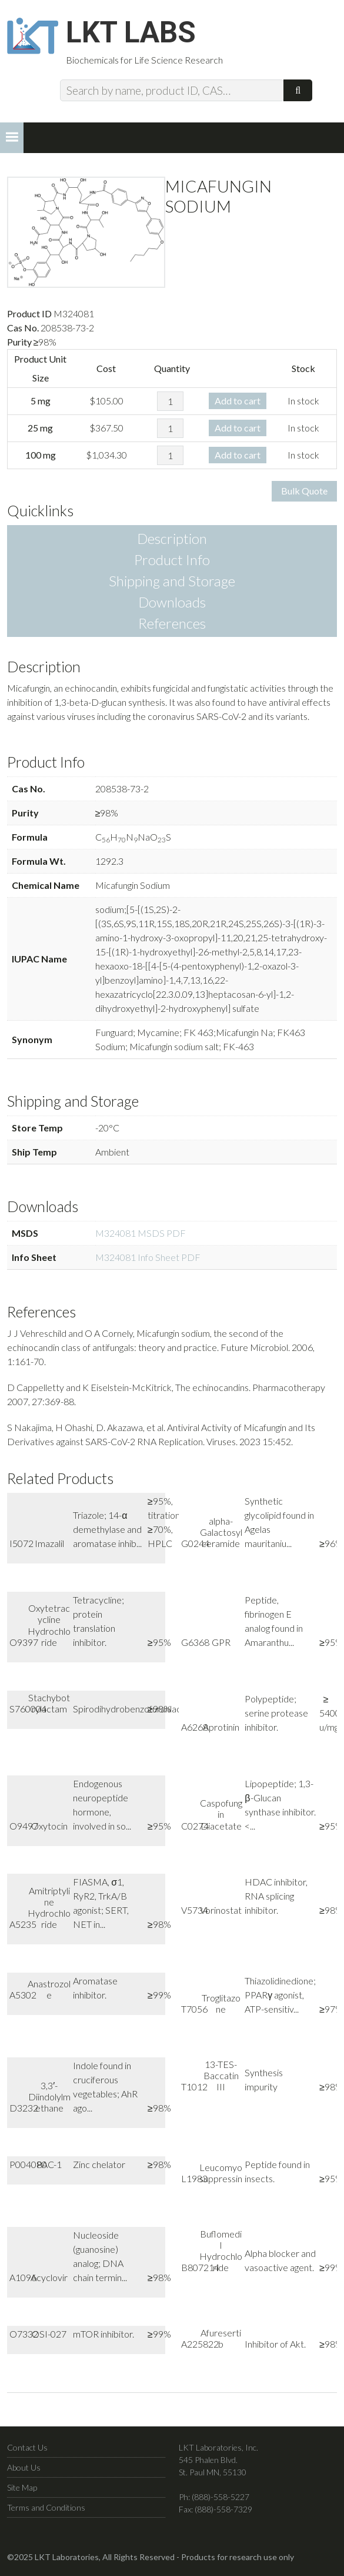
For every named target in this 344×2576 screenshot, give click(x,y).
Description (172, 538)
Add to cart (237, 401)
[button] (12, 138)
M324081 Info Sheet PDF (148, 1257)
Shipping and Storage (172, 581)
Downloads (172, 602)
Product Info (172, 560)
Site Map (22, 2487)
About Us (24, 2467)
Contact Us (27, 2447)
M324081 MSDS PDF (140, 1233)
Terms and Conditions (46, 2507)
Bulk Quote (304, 491)
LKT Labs (131, 33)
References (172, 623)
